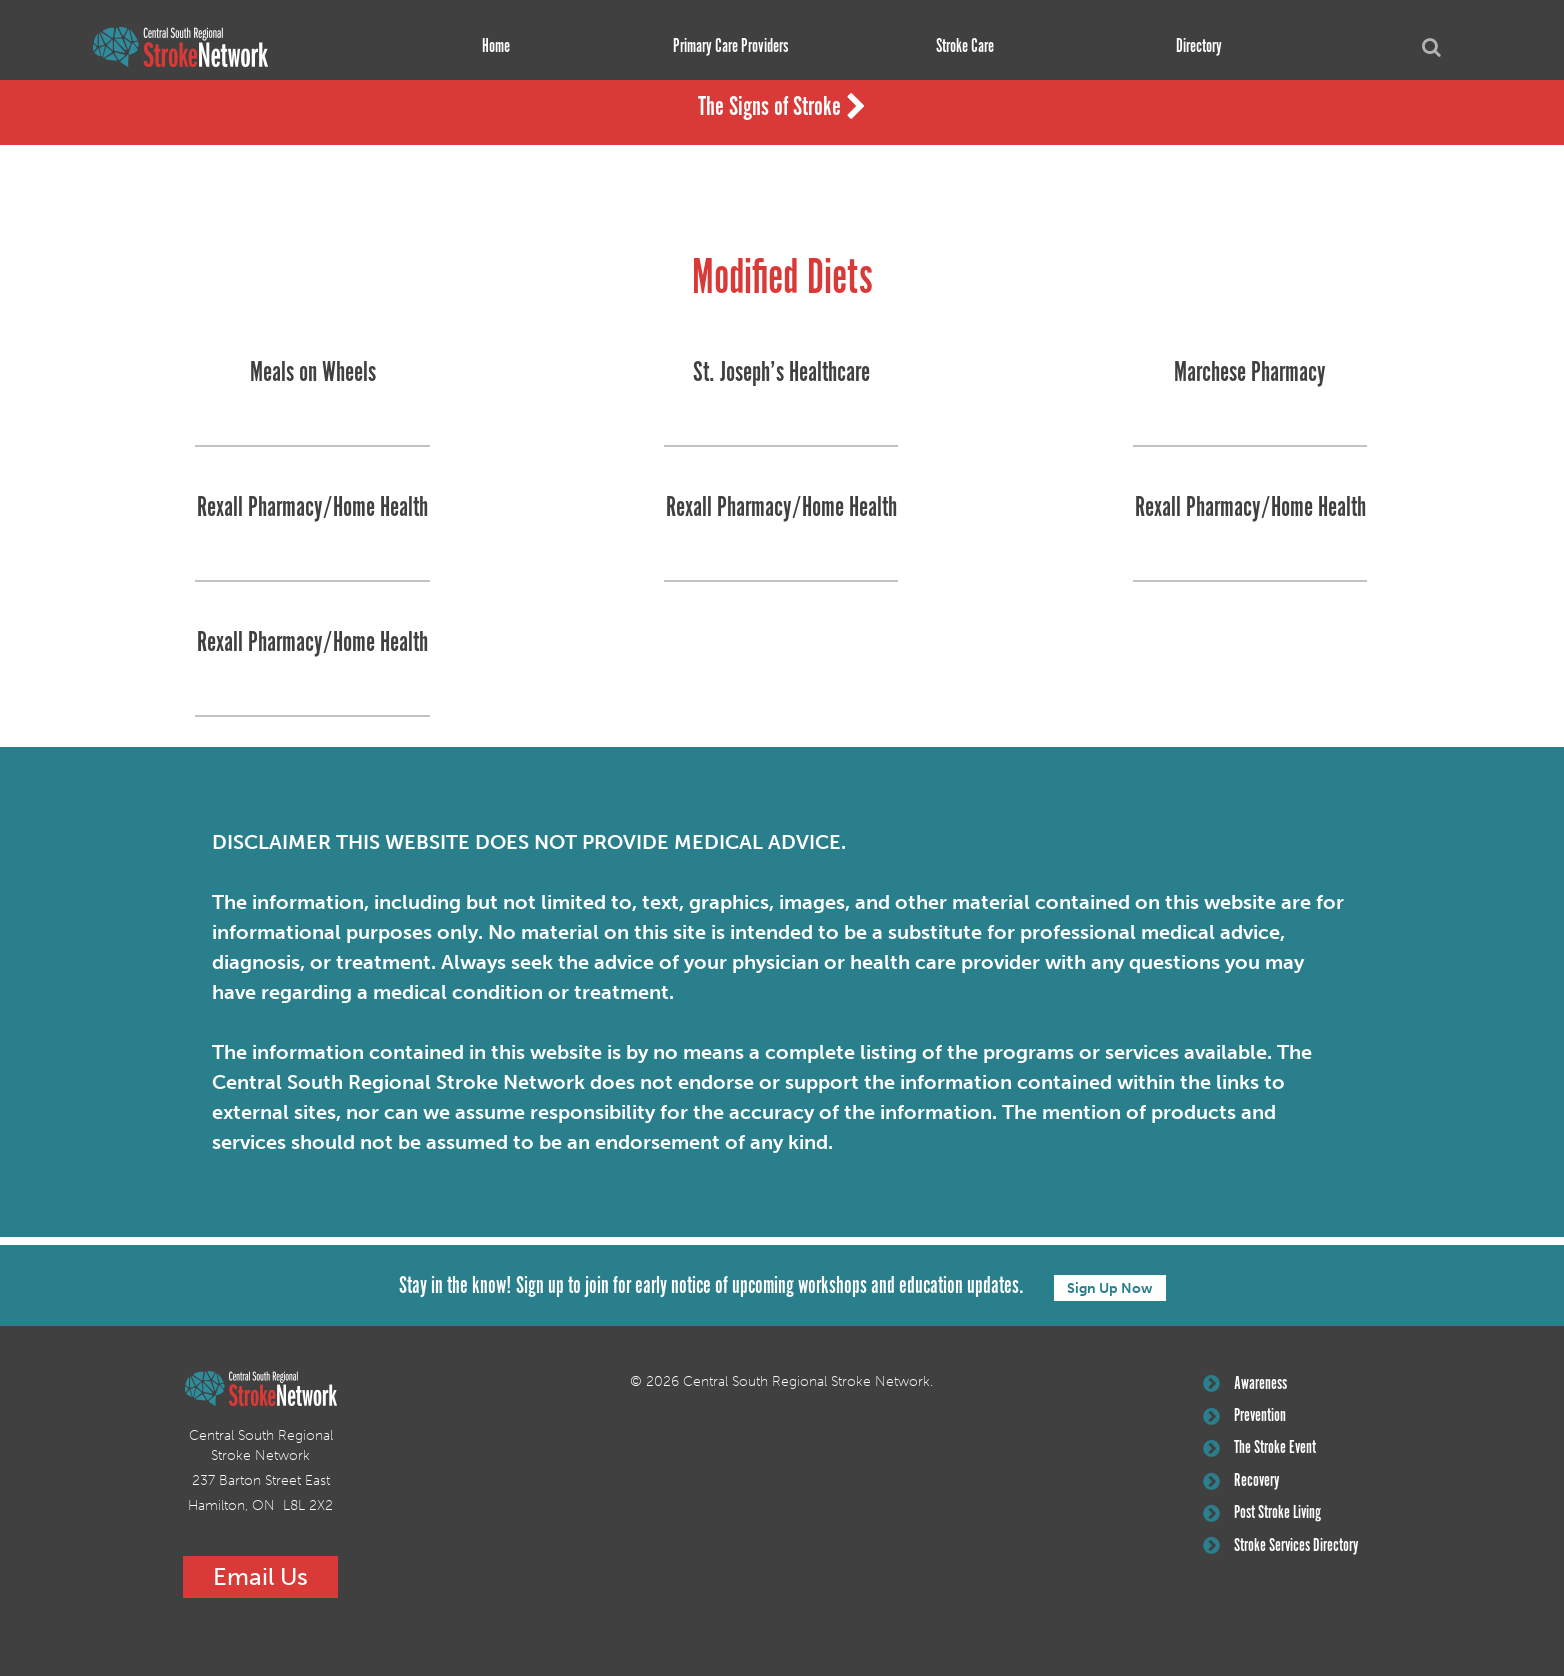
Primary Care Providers (727, 47)
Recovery (1242, 1485)
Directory (1197, 47)
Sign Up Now (1110, 1287)
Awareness (1245, 1385)
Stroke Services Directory (1282, 1552)
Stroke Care (962, 47)
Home (493, 47)
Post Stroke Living (1264, 1519)
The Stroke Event (1261, 1452)
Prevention (1246, 1418)
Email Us (260, 1576)
